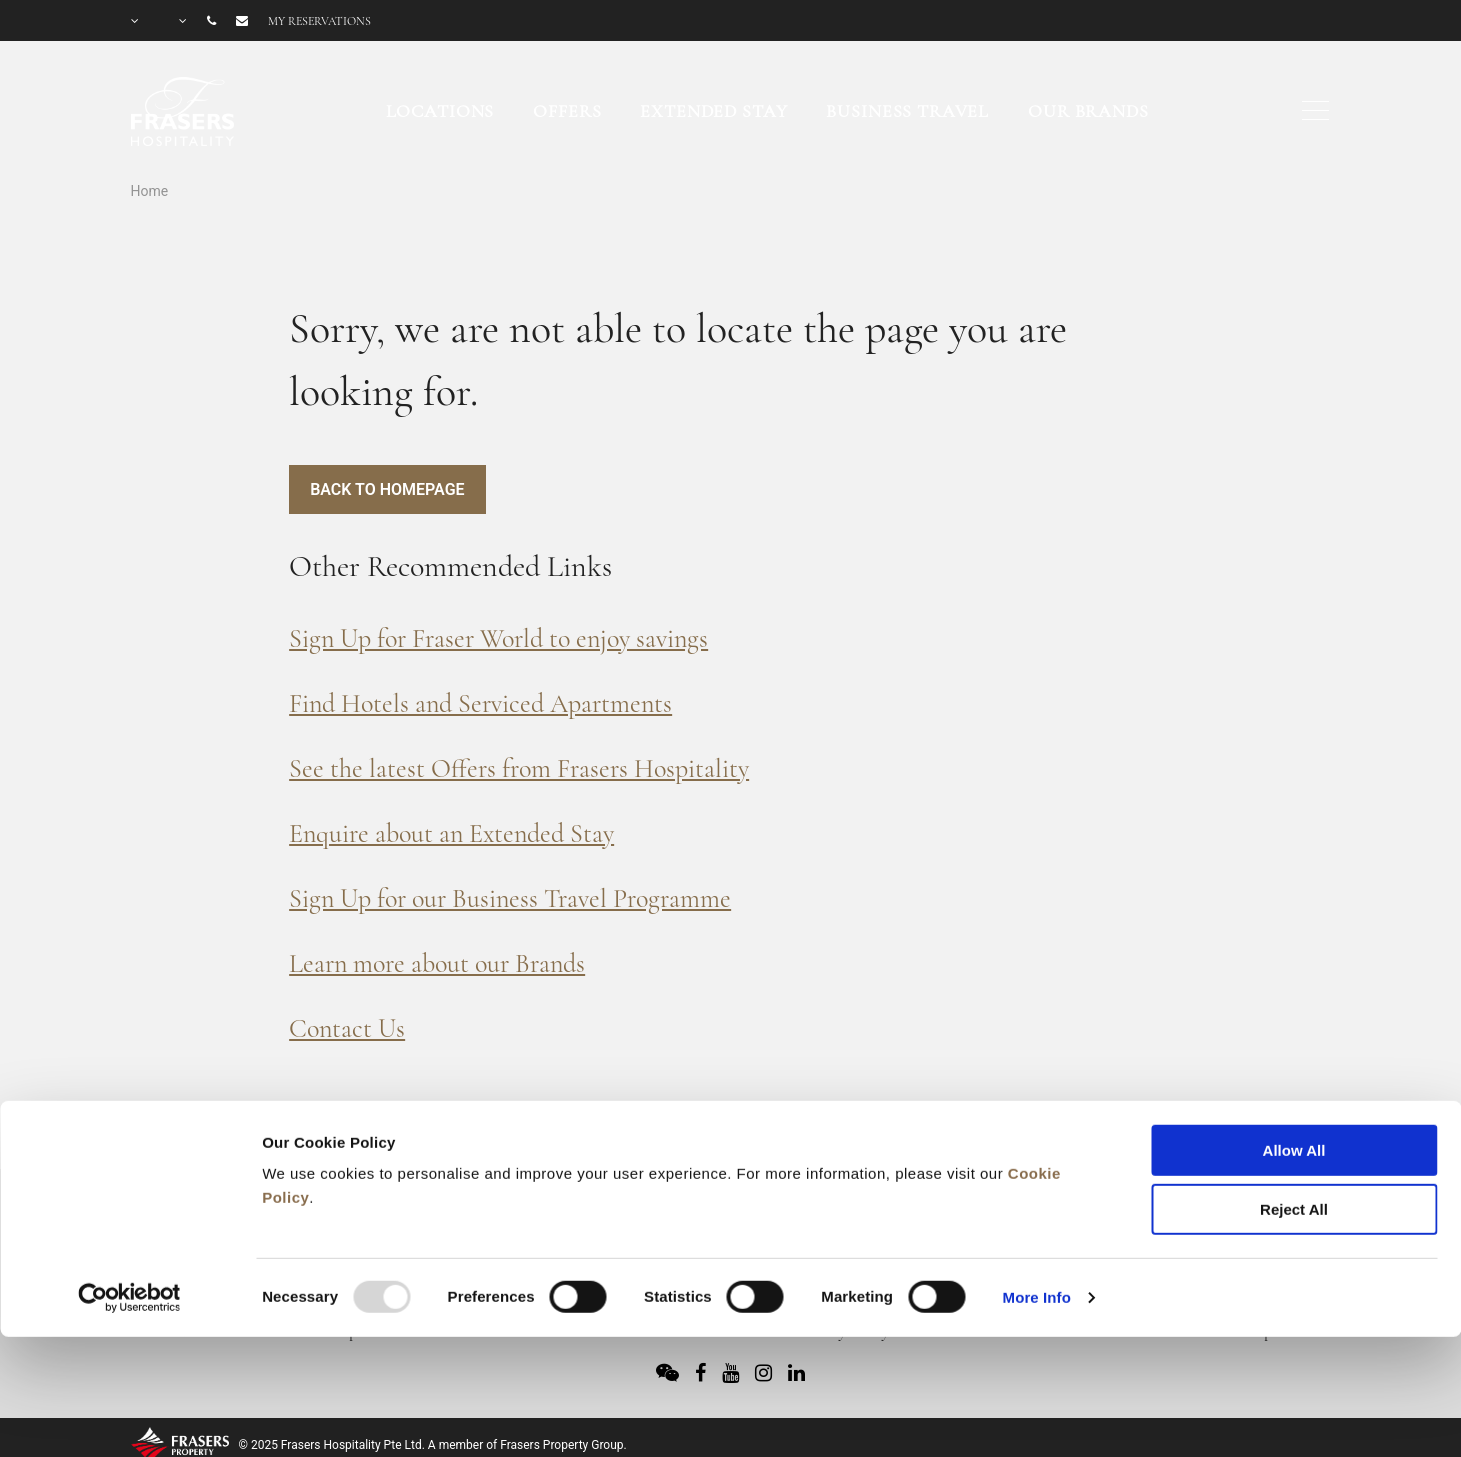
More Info (1037, 1181)
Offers (567, 111)
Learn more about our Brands (437, 963)
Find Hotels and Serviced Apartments (480, 703)
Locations (440, 111)
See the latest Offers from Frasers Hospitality (519, 768)
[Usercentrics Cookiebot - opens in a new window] (129, 1182)
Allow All (1294, 1034)
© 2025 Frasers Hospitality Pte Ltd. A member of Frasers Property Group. (433, 1445)
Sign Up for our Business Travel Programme (510, 898)
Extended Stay (713, 111)
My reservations (319, 21)
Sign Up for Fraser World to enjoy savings (498, 638)
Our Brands (1088, 111)
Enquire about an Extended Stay (451, 833)
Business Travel (907, 111)
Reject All (1294, 1093)
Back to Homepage (387, 489)
